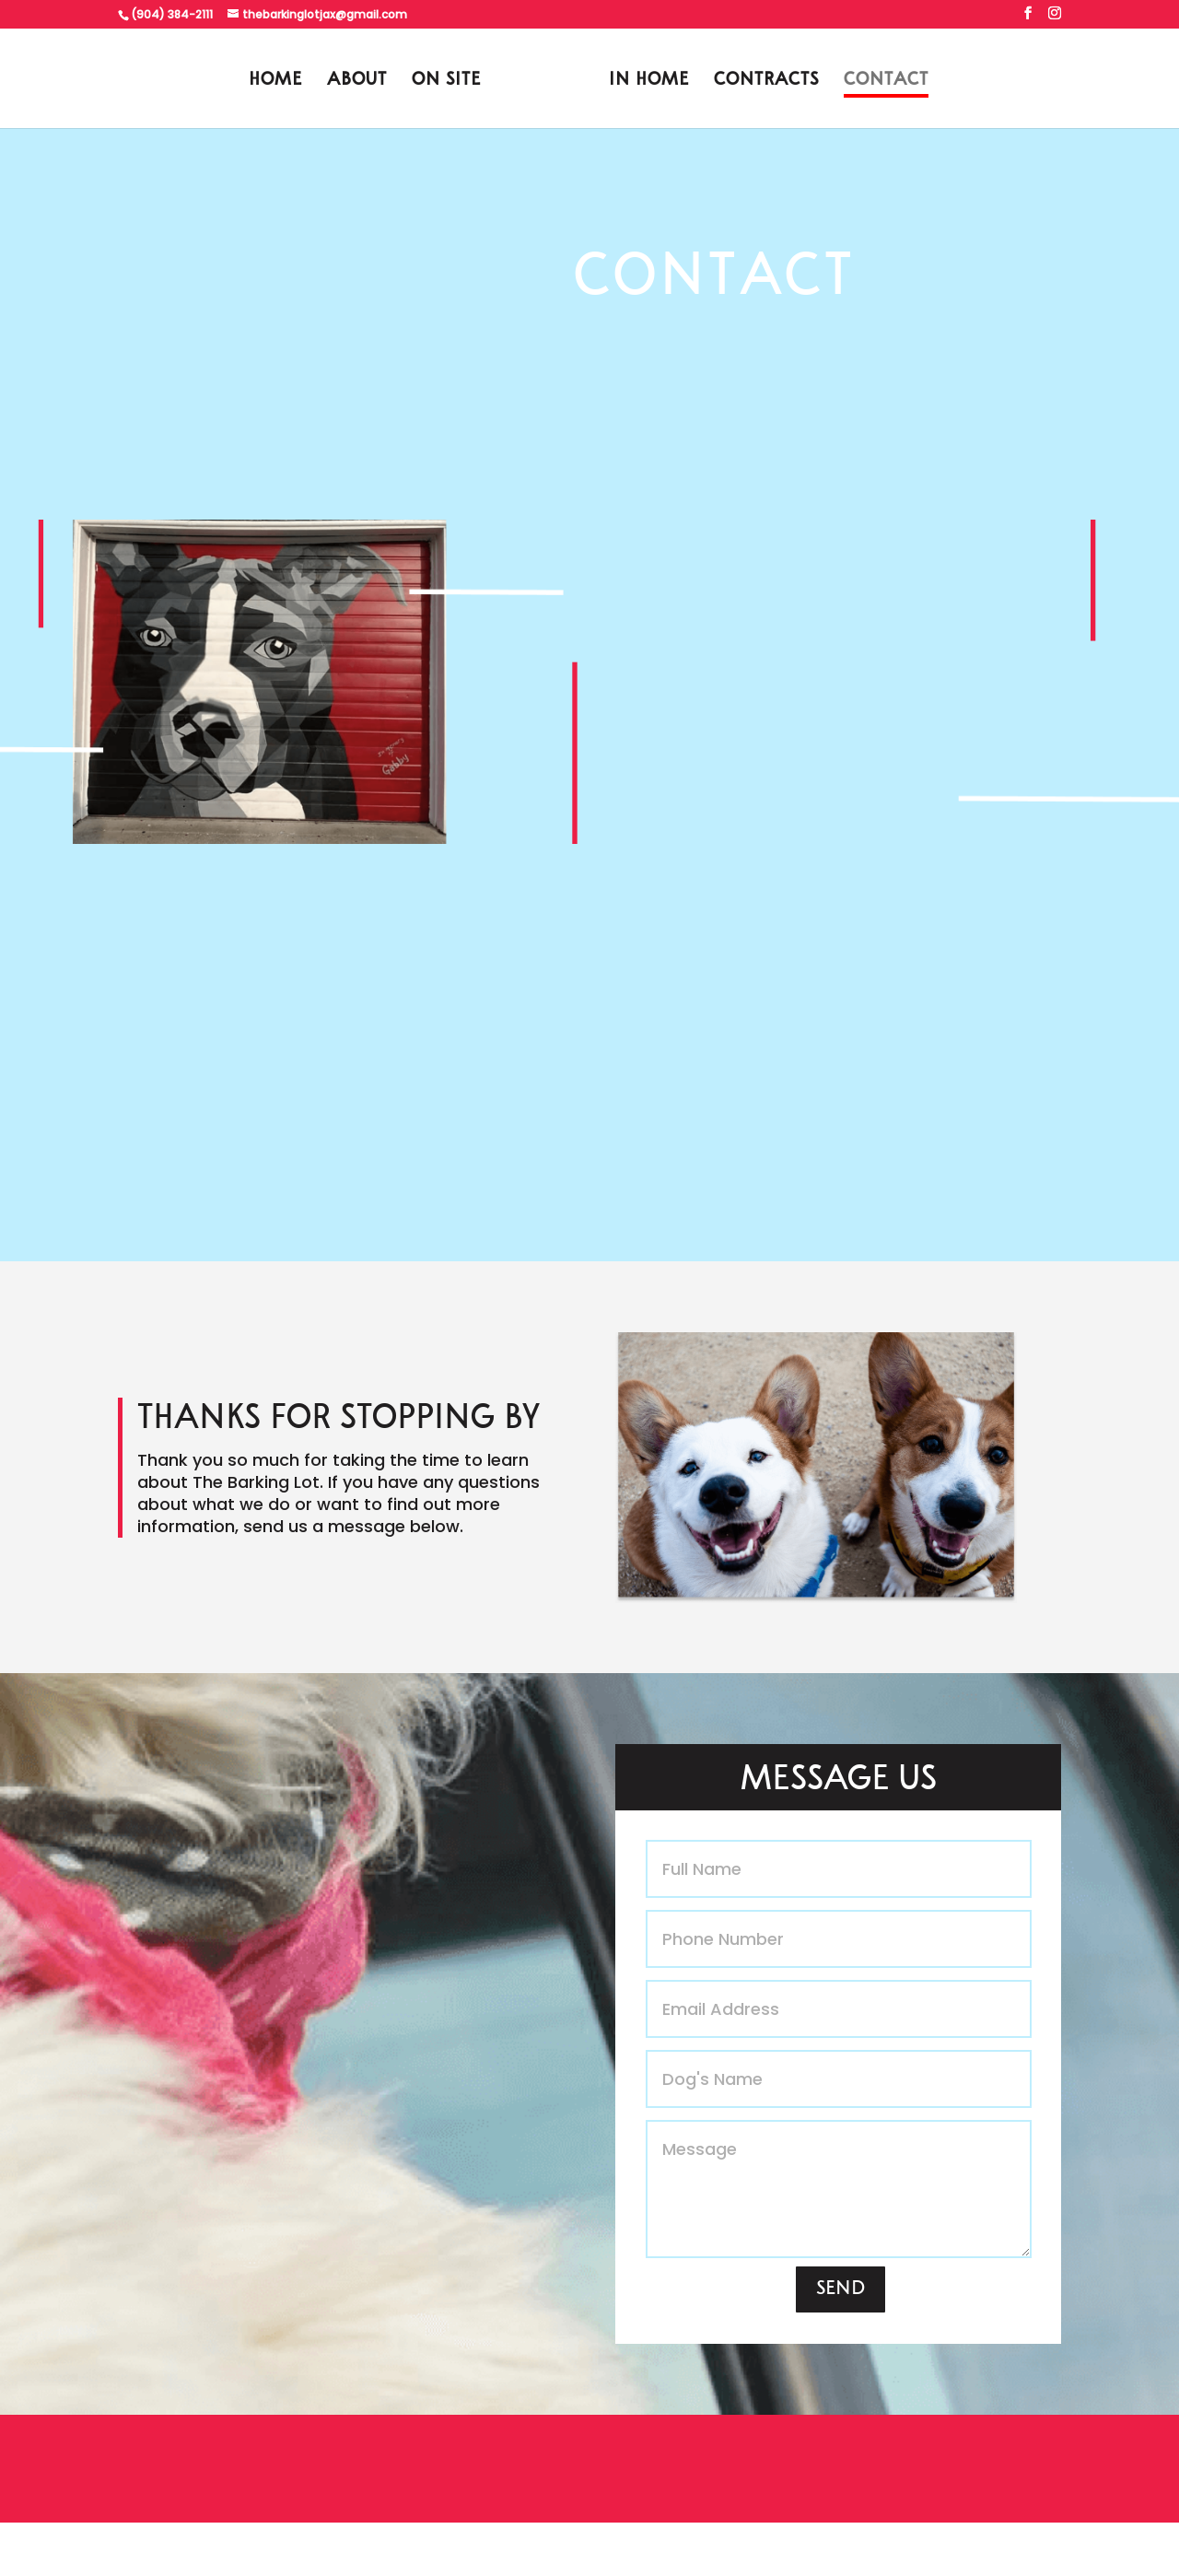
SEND (840, 2288)
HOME (275, 82)
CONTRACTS (766, 82)
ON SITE (446, 82)
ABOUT (357, 82)
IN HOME (649, 82)
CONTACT (886, 82)
